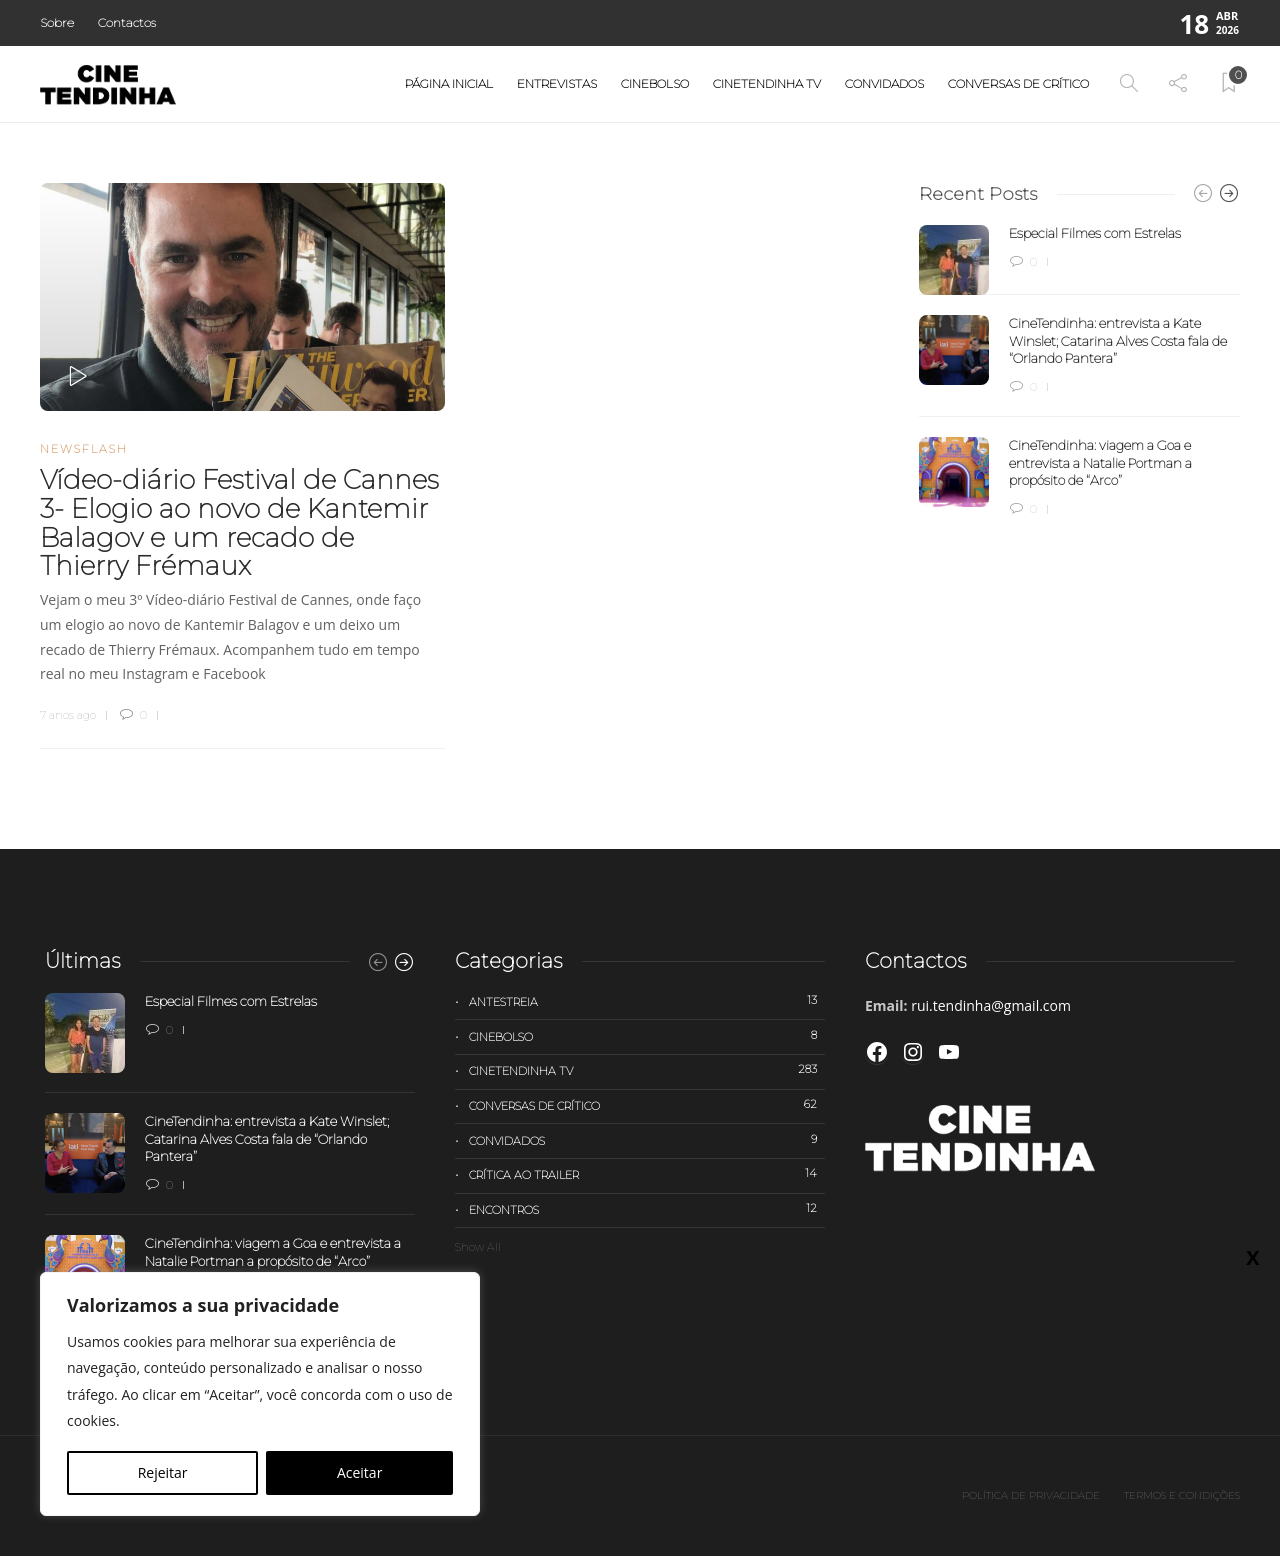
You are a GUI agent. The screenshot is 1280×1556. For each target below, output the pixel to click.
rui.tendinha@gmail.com (991, 1005)
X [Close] (1252, 1378)
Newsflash (84, 449)
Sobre (57, 22)
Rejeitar (163, 1472)
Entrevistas (557, 83)
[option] (1079, 372)
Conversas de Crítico (1018, 83)
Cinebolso (655, 83)
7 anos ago (68, 715)
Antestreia (647, 1001)
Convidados (884, 83)
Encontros (647, 1209)
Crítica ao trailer (647, 1174)
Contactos (127, 22)
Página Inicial (449, 83)
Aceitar (359, 1472)
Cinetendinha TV (767, 83)
